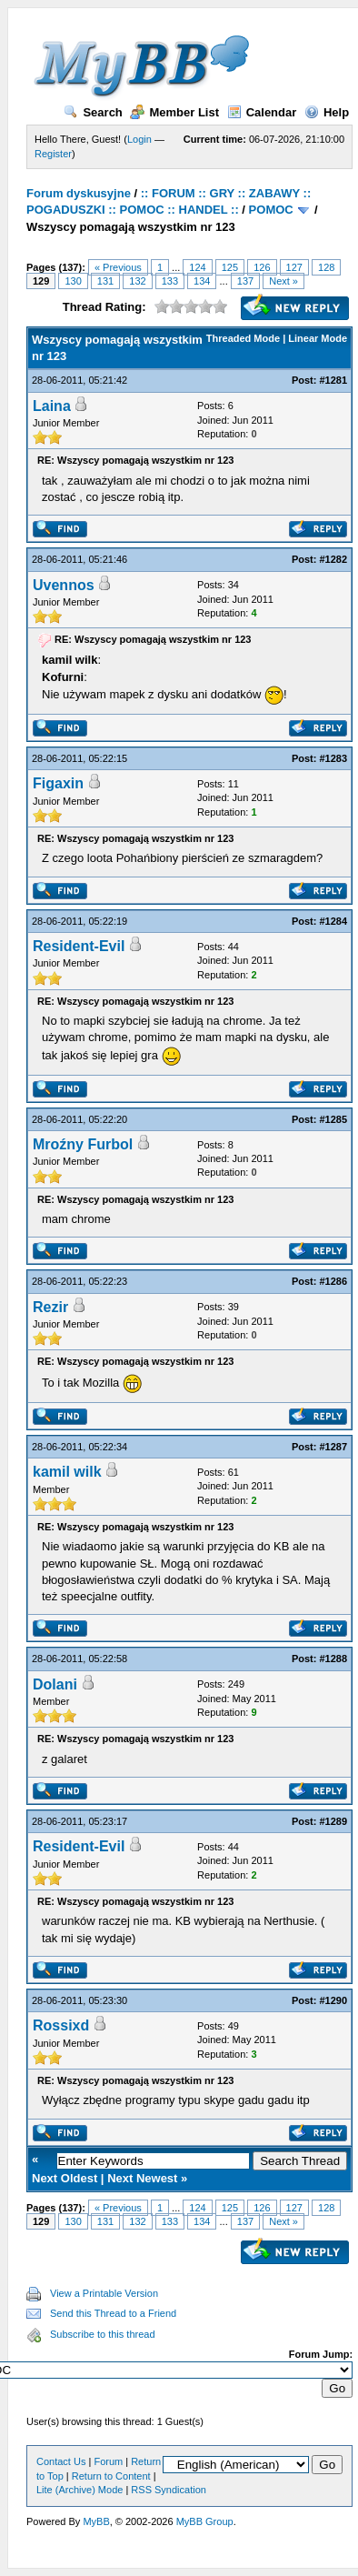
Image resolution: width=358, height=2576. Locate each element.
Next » (283, 281)
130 (73, 281)
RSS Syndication (168, 2489)
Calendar (262, 112)
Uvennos (63, 585)
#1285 (334, 1119)
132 (137, 281)
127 (294, 267)
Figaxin (58, 783)
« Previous (118, 267)
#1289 (334, 1821)
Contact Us (60, 2461)
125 (230, 267)
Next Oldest (64, 2178)
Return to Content (111, 2476)
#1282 (334, 559)
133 (170, 281)
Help (326, 112)
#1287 (334, 1446)
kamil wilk (67, 1471)
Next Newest (142, 2178)
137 (245, 281)
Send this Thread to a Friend (113, 2313)
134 (202, 281)
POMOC (271, 209)
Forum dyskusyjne (78, 193)
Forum (108, 2461)
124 (197, 267)
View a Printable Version (104, 2293)
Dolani (55, 1684)
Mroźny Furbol (83, 1144)
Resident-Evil (78, 946)
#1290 (334, 2000)
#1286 (334, 1281)
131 (105, 281)
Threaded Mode (243, 338)
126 (262, 267)
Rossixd (61, 2025)
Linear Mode (317, 338)
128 (326, 267)
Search (93, 112)
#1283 (334, 758)
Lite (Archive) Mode (79, 2489)
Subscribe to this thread (102, 2334)
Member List (174, 112)
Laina (52, 406)
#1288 (334, 1658)
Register (53, 153)
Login (139, 139)
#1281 (334, 380)
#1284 (334, 921)
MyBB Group (205, 2521)
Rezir (50, 1307)
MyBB (96, 2521)
